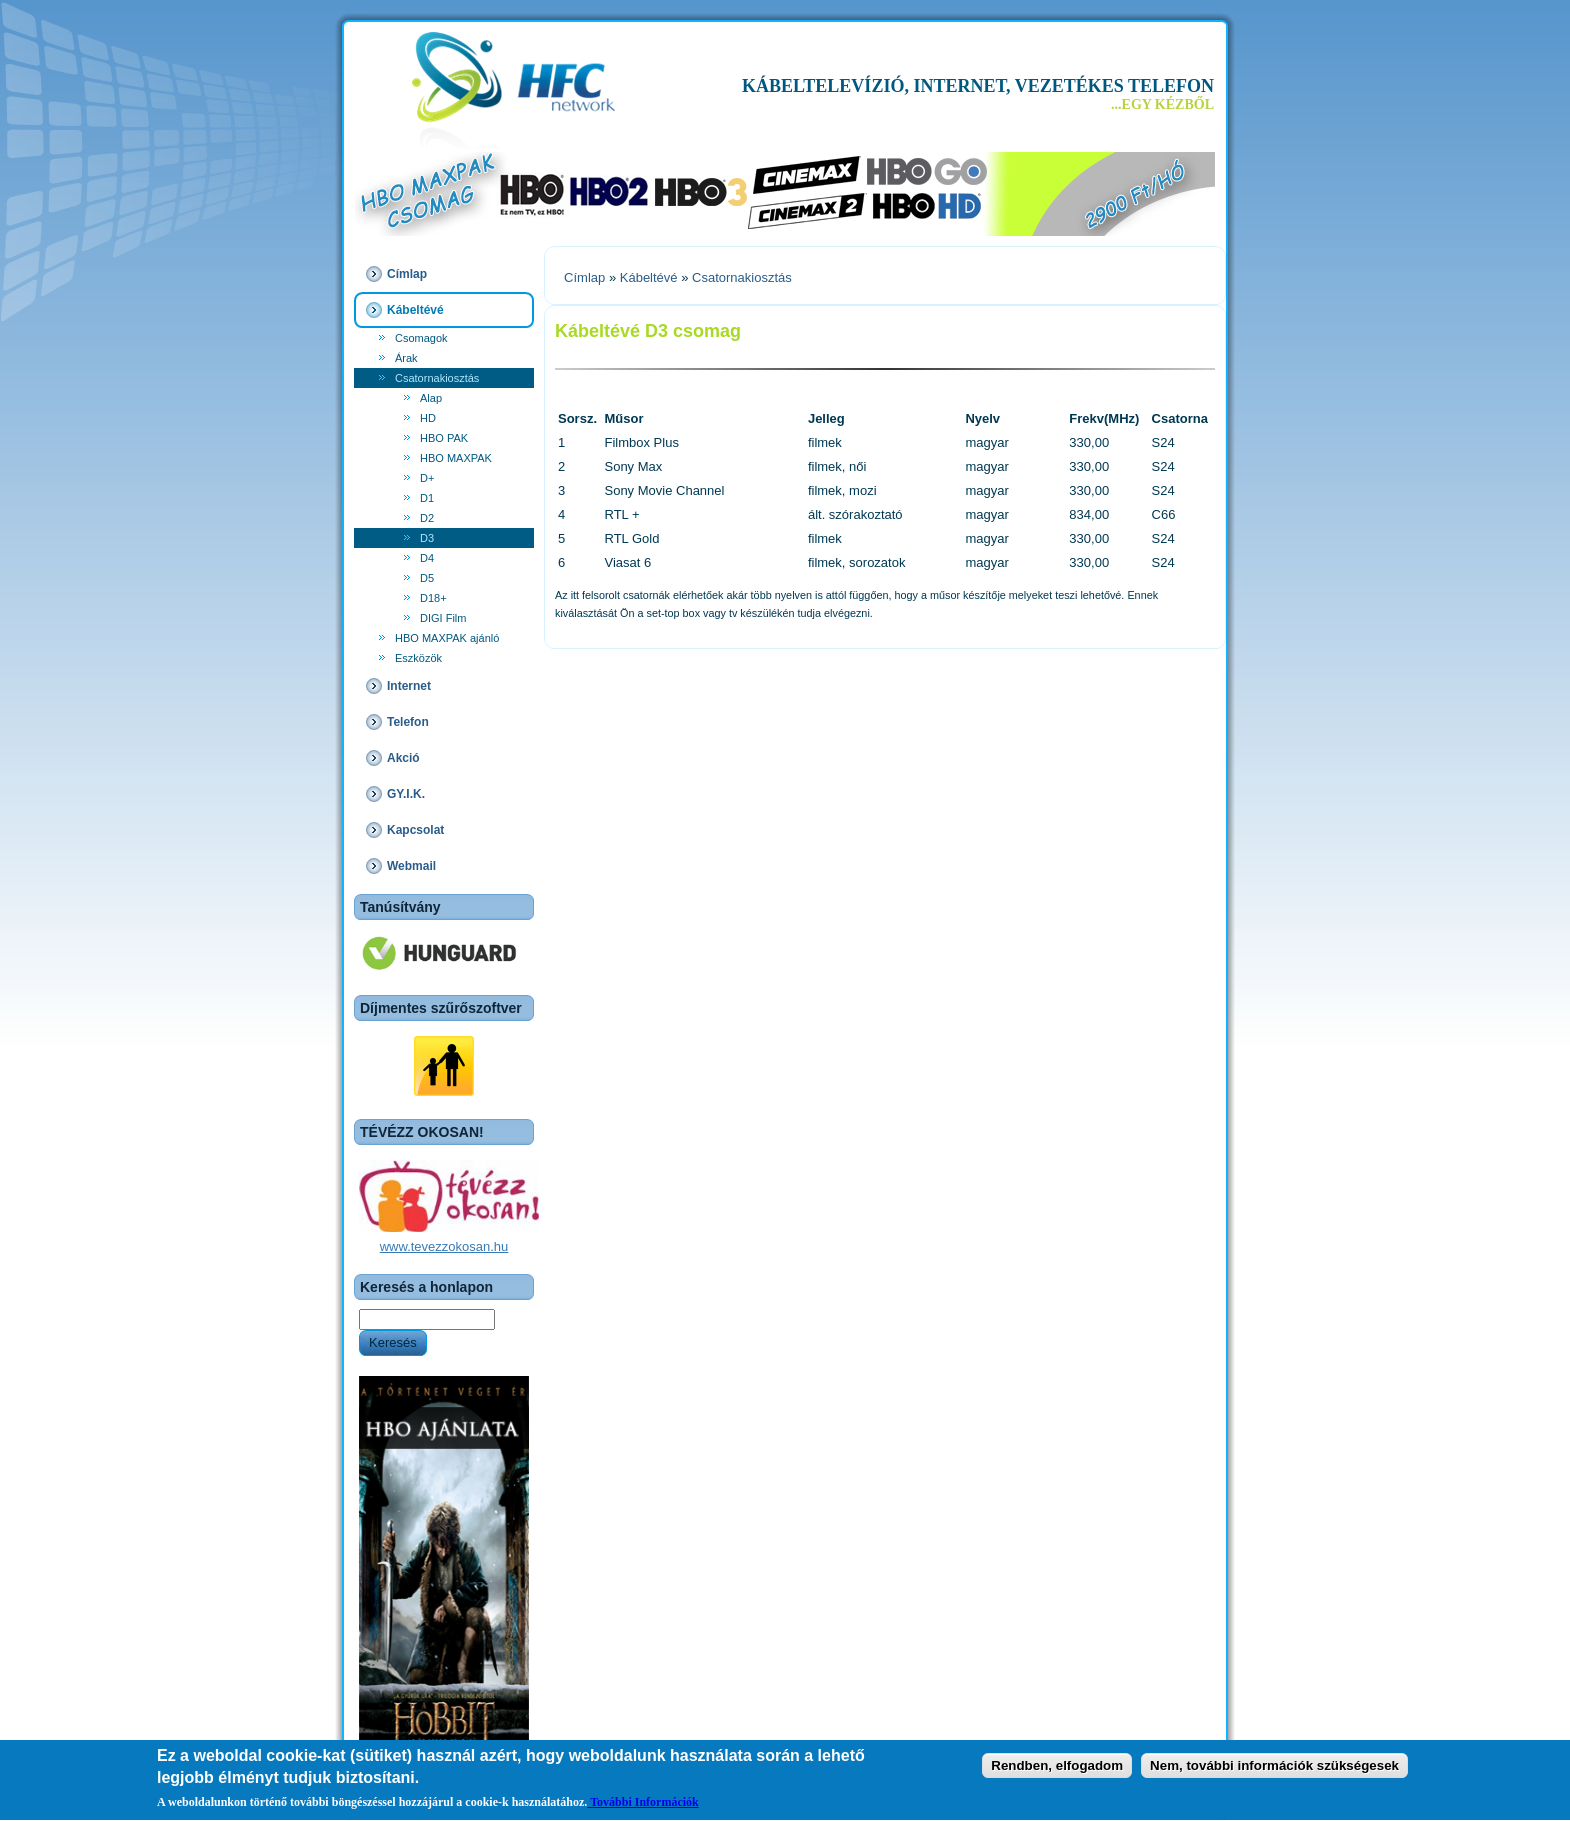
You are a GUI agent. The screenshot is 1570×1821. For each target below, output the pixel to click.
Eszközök (418, 658)
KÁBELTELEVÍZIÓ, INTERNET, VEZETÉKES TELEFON (978, 86)
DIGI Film (443, 618)
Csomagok (421, 338)
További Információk (642, 1805)
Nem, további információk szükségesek (1274, 1768)
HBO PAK (444, 438)
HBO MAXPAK (456, 458)
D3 (427, 538)
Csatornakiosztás (437, 378)
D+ (427, 478)
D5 (427, 578)
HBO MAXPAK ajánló (447, 638)
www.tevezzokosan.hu (444, 1246)
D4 (427, 558)
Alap (431, 398)
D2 (427, 518)
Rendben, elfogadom (1057, 1768)
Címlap (584, 277)
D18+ (433, 598)
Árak (406, 358)
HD (428, 418)
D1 (427, 498)
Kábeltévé (649, 277)
